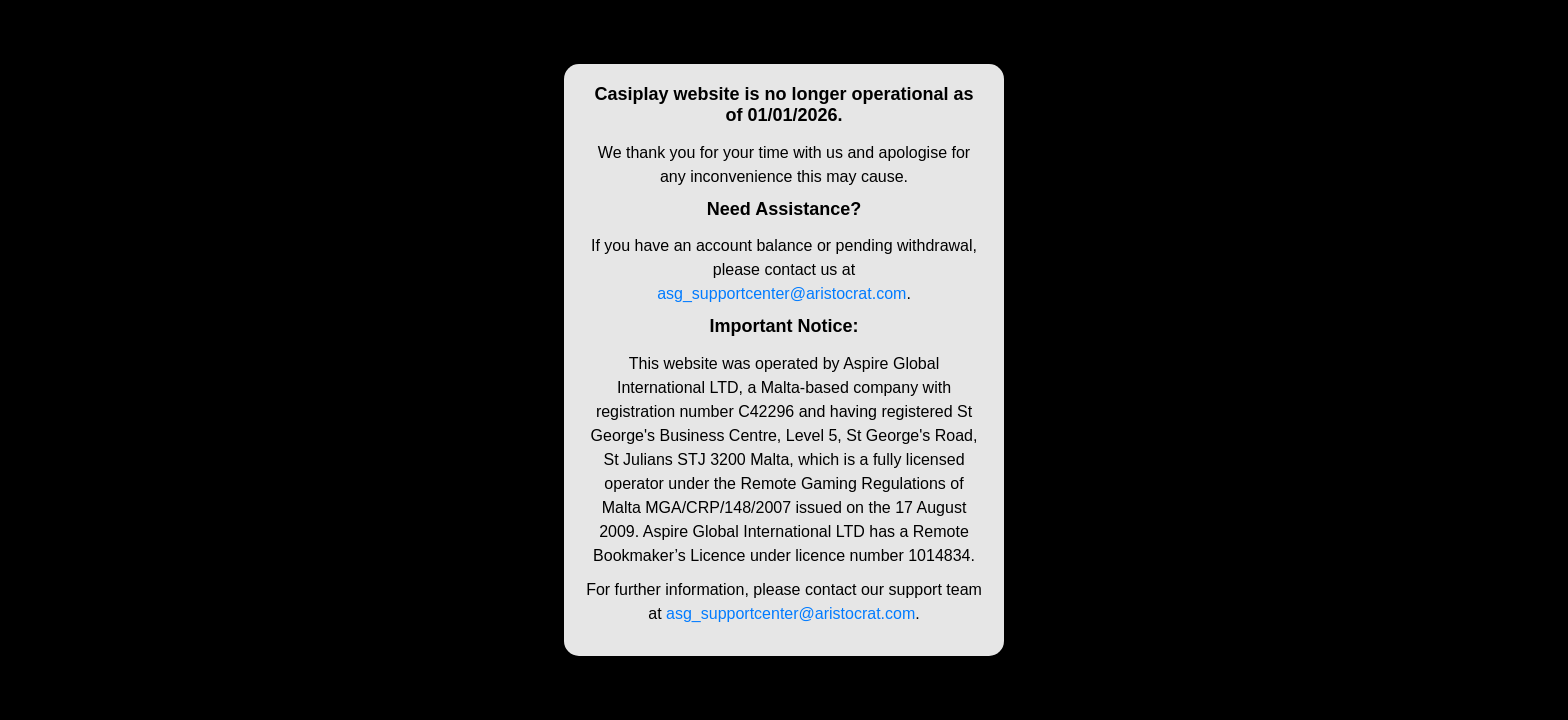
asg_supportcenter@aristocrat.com (781, 293)
